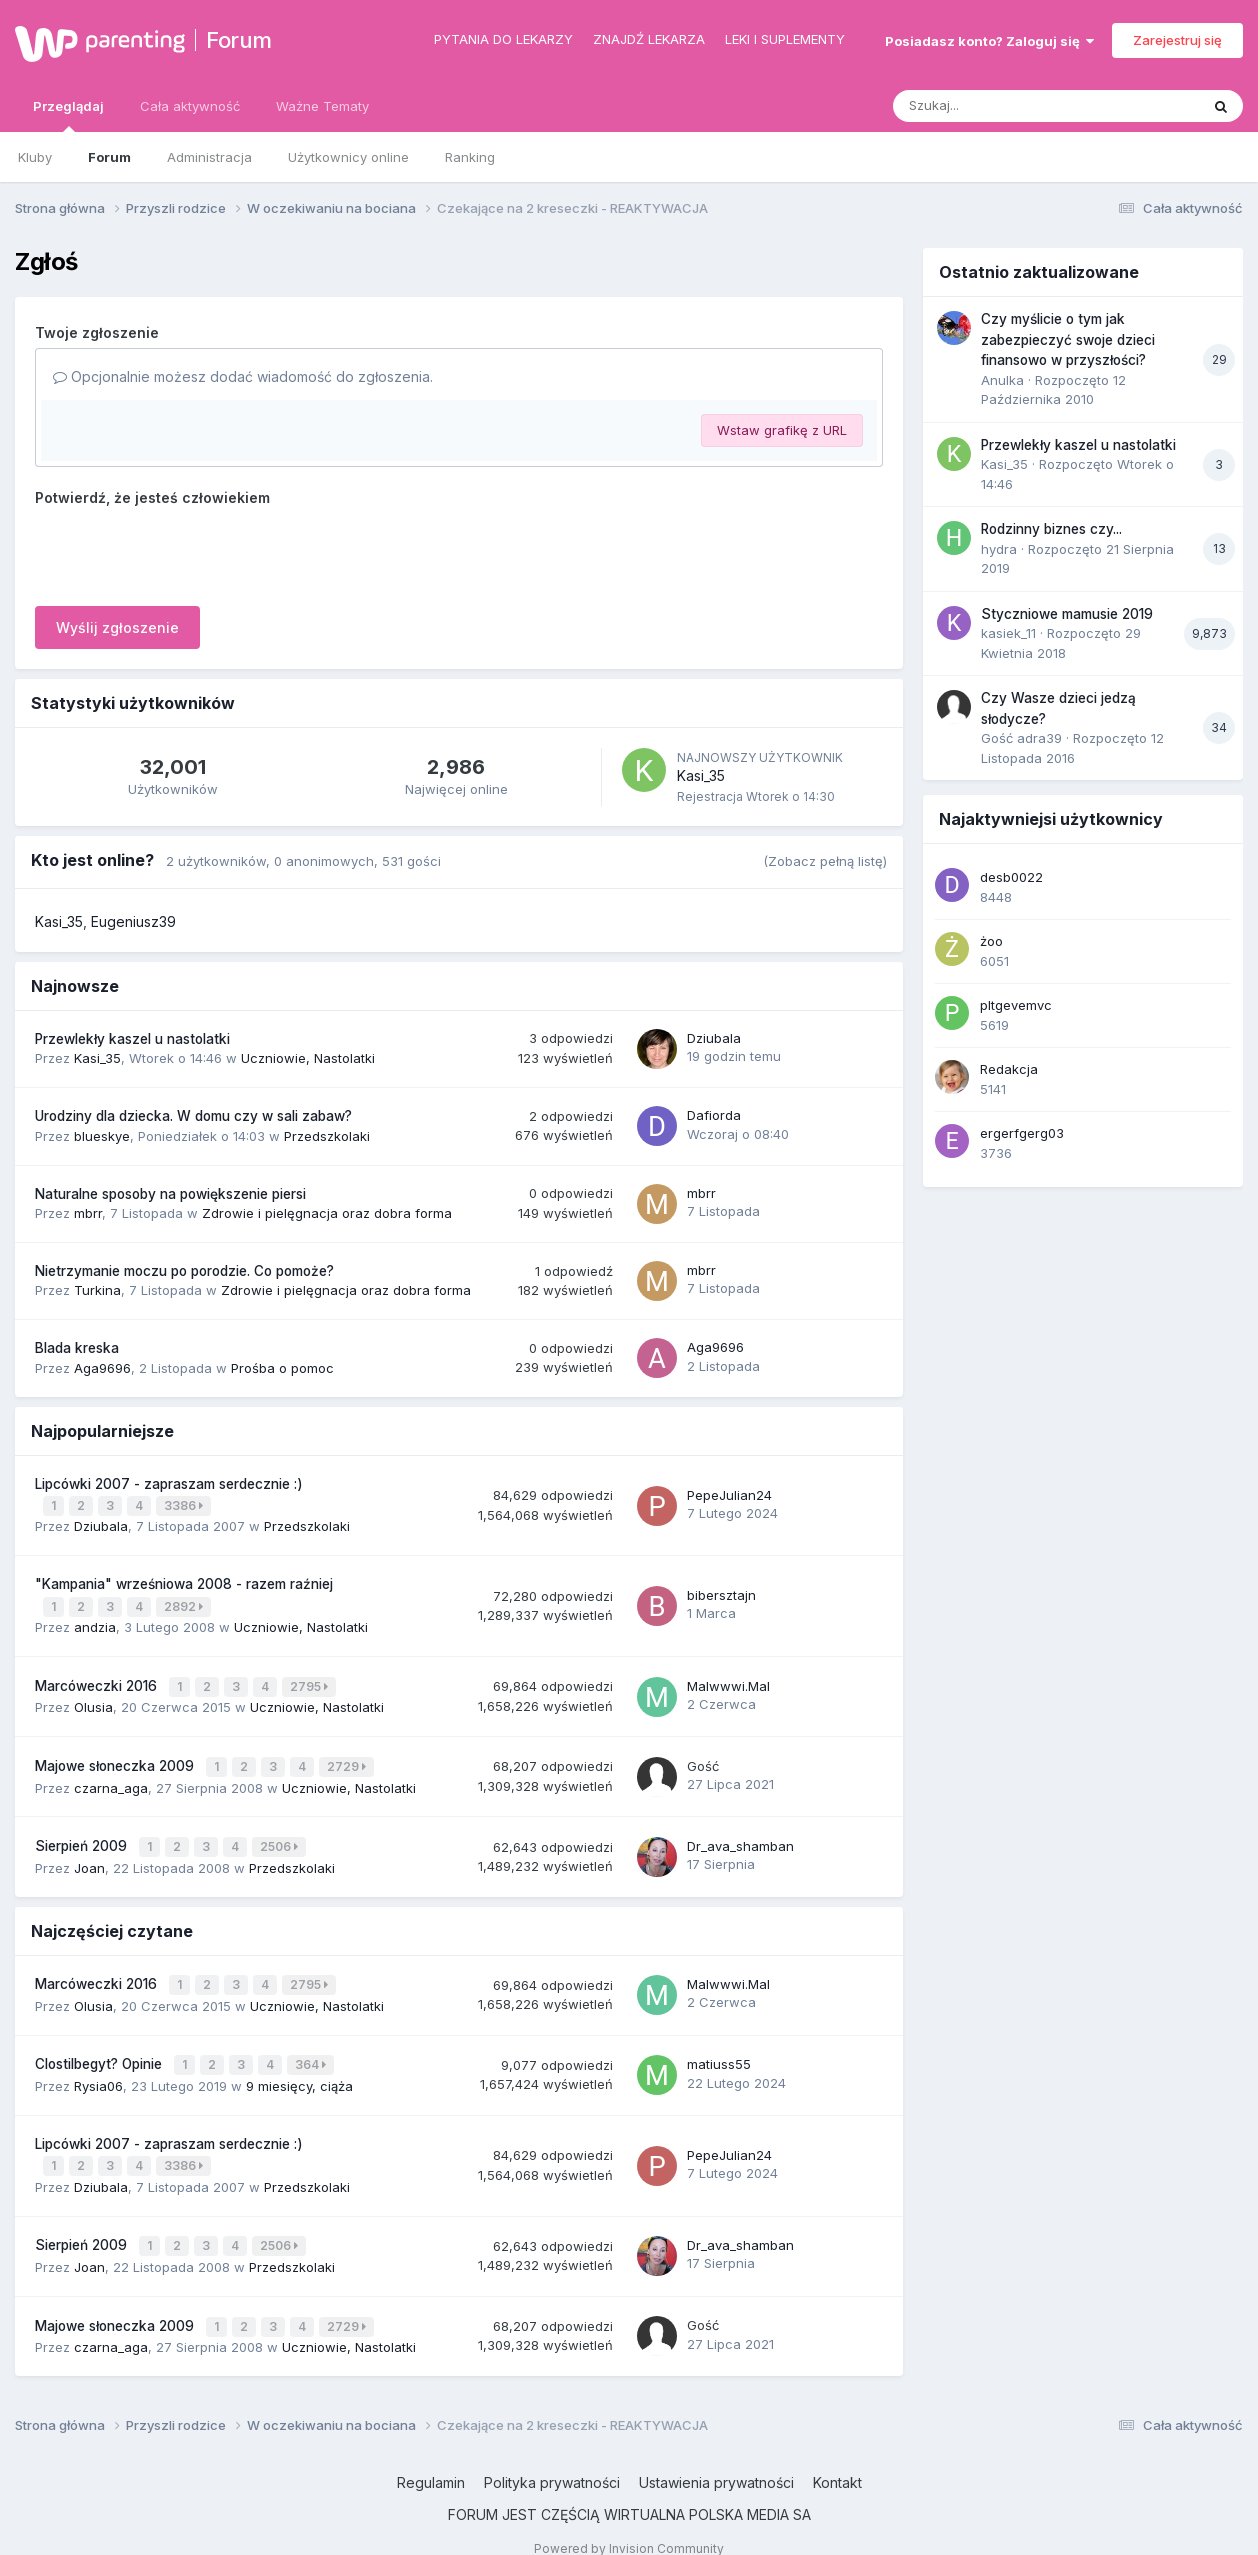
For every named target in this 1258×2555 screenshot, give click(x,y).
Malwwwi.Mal (728, 1680)
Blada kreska (77, 1348)
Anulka (1002, 380)
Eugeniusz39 (133, 921)
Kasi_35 (701, 775)
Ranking (470, 157)
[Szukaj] (997, 106)
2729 (348, 1758)
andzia (95, 1623)
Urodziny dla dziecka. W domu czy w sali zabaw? (193, 1116)
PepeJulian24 (729, 1493)
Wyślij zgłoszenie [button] (117, 627)
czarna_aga (111, 1778)
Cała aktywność (190, 106)
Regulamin (431, 2459)
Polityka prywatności (552, 2459)
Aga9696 (102, 1368)
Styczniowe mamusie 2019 (1067, 614)
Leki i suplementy (785, 39)
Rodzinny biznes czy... (1051, 529)
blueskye (102, 1136)
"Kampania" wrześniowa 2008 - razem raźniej (184, 1582)
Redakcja (1009, 1069)
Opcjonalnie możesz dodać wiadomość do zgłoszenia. (243, 376)
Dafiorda (714, 1115)
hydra (999, 549)
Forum (239, 40)
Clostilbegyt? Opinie (100, 2050)
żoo (991, 941)
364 (312, 2050)
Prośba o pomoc (282, 1368)
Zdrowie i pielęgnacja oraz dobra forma (327, 1213)
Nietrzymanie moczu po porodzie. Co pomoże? (184, 1271)
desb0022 (1011, 877)
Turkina (97, 1290)
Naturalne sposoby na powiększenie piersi (170, 1194)
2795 (311, 1680)
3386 (185, 1504)
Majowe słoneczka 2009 (116, 1758)
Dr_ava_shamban (740, 1836)
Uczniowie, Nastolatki (308, 1058)
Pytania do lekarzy (503, 39)
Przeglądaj (68, 115)
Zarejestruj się (1177, 40)
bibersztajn (721, 1592)
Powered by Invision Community (629, 2525)
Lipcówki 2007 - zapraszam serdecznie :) (169, 1484)
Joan (89, 1856)
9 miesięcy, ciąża (299, 2070)
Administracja (209, 157)
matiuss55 (719, 2049)
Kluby (35, 157)
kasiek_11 (1008, 633)
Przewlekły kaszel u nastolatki (132, 1039)
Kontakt (837, 2459)
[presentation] (187, 552)
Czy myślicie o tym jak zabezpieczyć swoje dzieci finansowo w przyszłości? (1068, 339)
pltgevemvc (1016, 1005)
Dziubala (714, 1038)
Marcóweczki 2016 (98, 1680)
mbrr (88, 1213)
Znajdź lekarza (649, 39)
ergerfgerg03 (1022, 1133)
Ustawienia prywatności (716, 2459)
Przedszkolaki (327, 1136)
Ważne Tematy (322, 106)
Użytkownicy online (348, 157)
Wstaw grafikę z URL (782, 430)
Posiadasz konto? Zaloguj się (989, 41)
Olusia (93, 1700)
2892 (185, 1603)
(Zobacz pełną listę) (825, 861)
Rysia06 (98, 2070)
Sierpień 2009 (83, 1836)
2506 (281, 1836)
